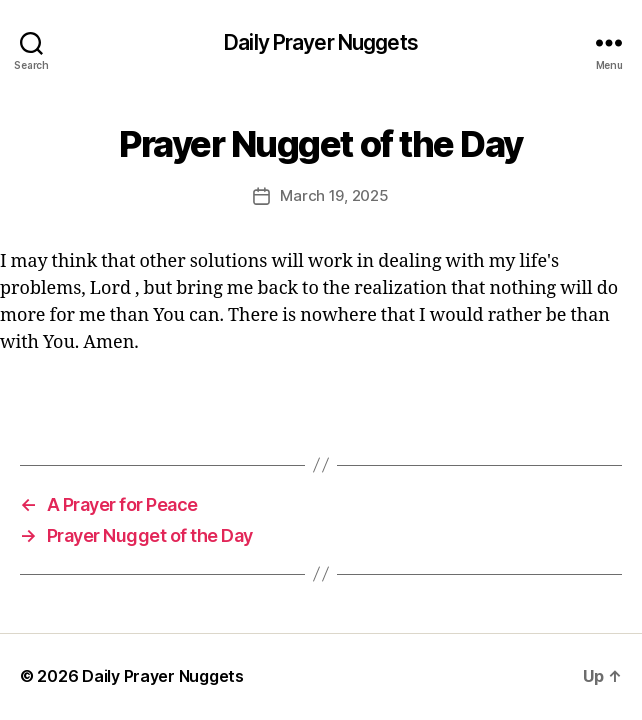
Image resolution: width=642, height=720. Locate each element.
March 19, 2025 (334, 195)
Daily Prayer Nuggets (321, 42)
